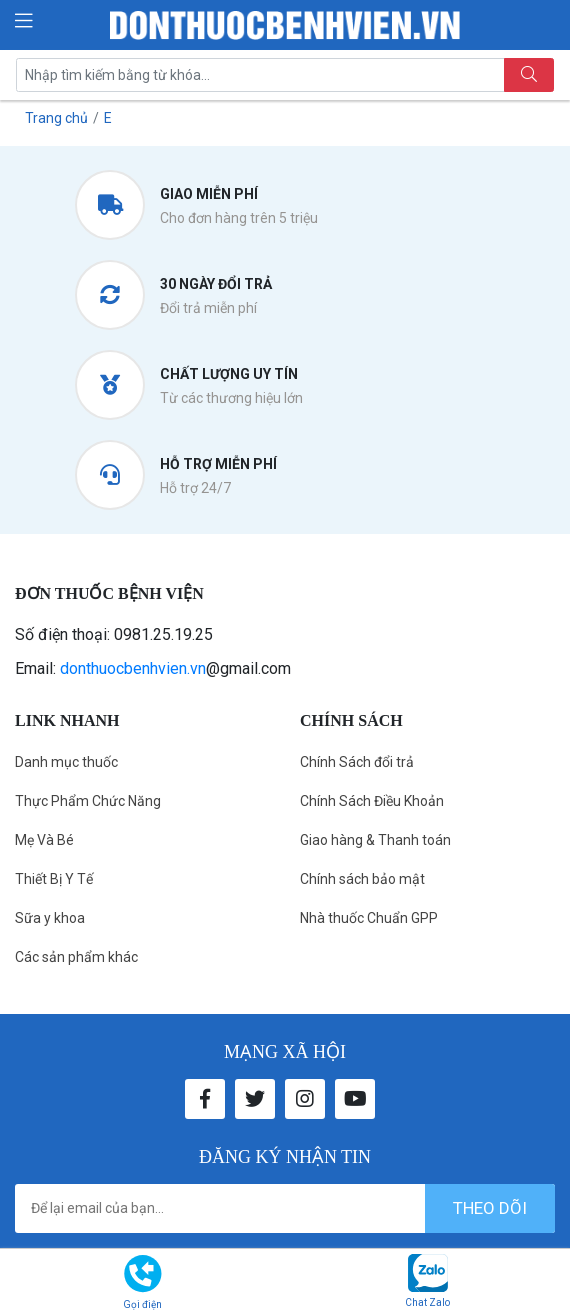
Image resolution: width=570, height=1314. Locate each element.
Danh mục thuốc (66, 762)
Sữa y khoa (50, 918)
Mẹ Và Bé (44, 840)
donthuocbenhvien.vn (133, 668)
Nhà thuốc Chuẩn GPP (369, 918)
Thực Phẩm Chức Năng (88, 801)
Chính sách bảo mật (362, 879)
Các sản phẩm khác (76, 957)
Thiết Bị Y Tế (54, 879)
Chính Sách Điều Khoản (372, 801)
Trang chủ (56, 118)
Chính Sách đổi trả (357, 762)
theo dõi (490, 1208)
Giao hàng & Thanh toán (375, 840)
